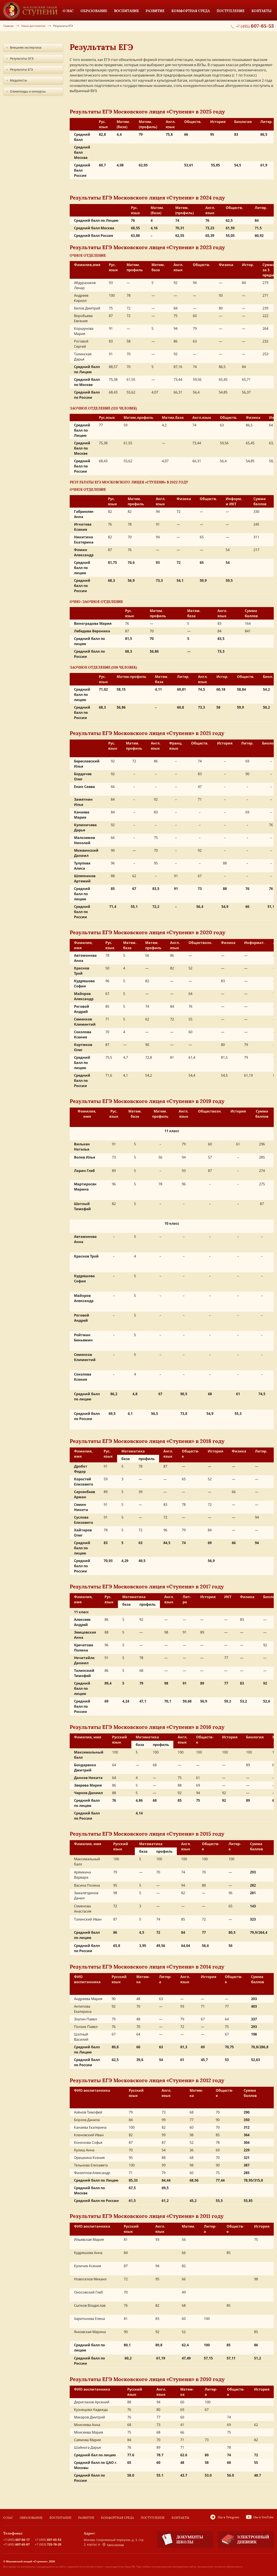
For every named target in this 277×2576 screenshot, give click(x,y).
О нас (8, 2518)
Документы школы (180, 2540)
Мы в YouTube (263, 2517)
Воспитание (60, 2518)
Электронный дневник (243, 2539)
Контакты (180, 2518)
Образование (31, 2518)
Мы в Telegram (228, 2517)
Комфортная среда (117, 2518)
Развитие (86, 2518)
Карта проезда (113, 2544)
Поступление (153, 2518)
